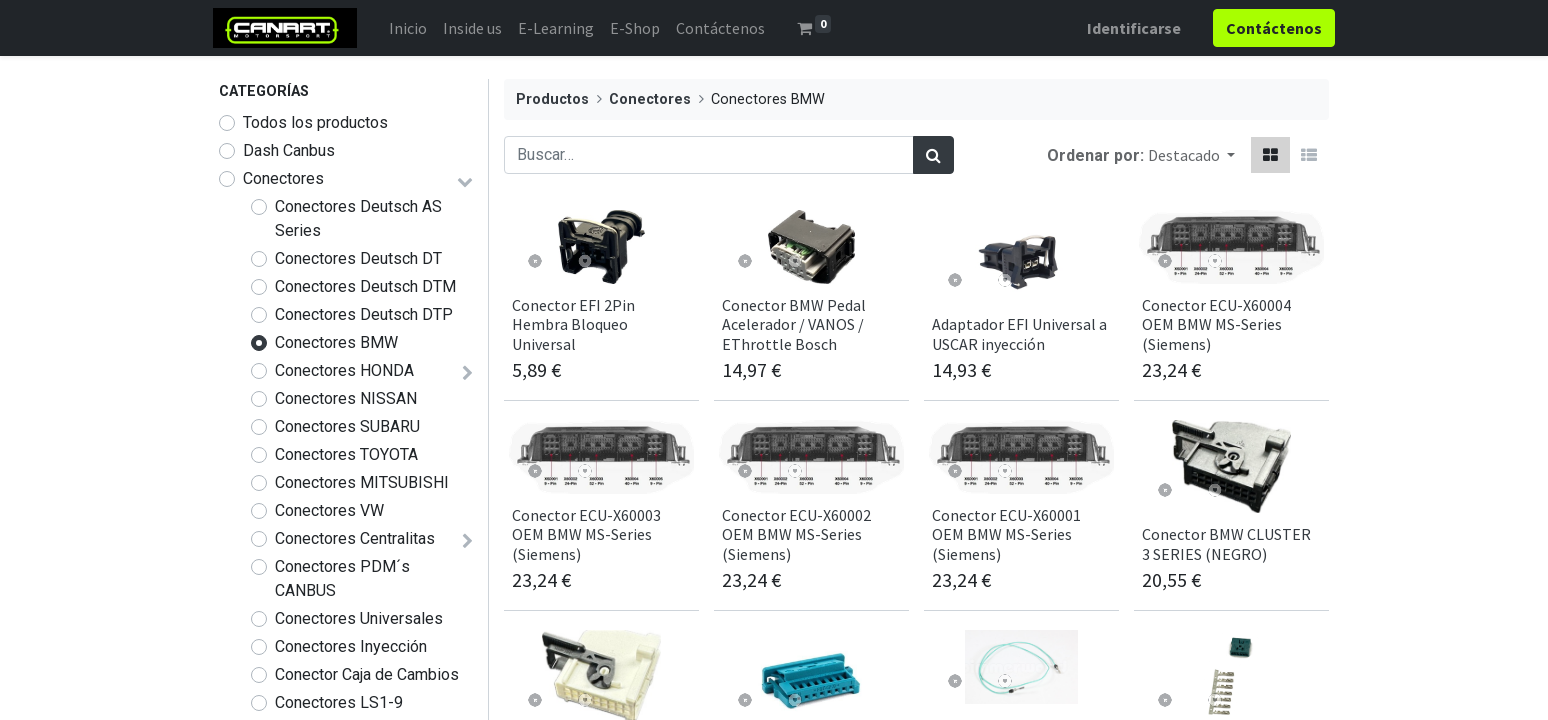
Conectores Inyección (351, 646)
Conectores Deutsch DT (358, 258)
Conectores (283, 178)
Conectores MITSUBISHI (362, 482)
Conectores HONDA (344, 370)
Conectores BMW (336, 342)
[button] (1191, 155)
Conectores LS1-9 (339, 702)
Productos (552, 99)
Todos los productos (315, 122)
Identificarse (1128, 28)
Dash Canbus (289, 150)
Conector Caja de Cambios (367, 674)
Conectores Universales (359, 618)
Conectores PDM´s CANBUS (342, 578)
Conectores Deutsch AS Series (358, 218)
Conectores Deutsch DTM (365, 286)
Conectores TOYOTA (346, 454)
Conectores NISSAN (346, 398)
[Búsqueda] (933, 155)
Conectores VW (329, 510)
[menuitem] (414, 28)
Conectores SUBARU (347, 426)
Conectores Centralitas (355, 538)
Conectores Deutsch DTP (364, 314)
